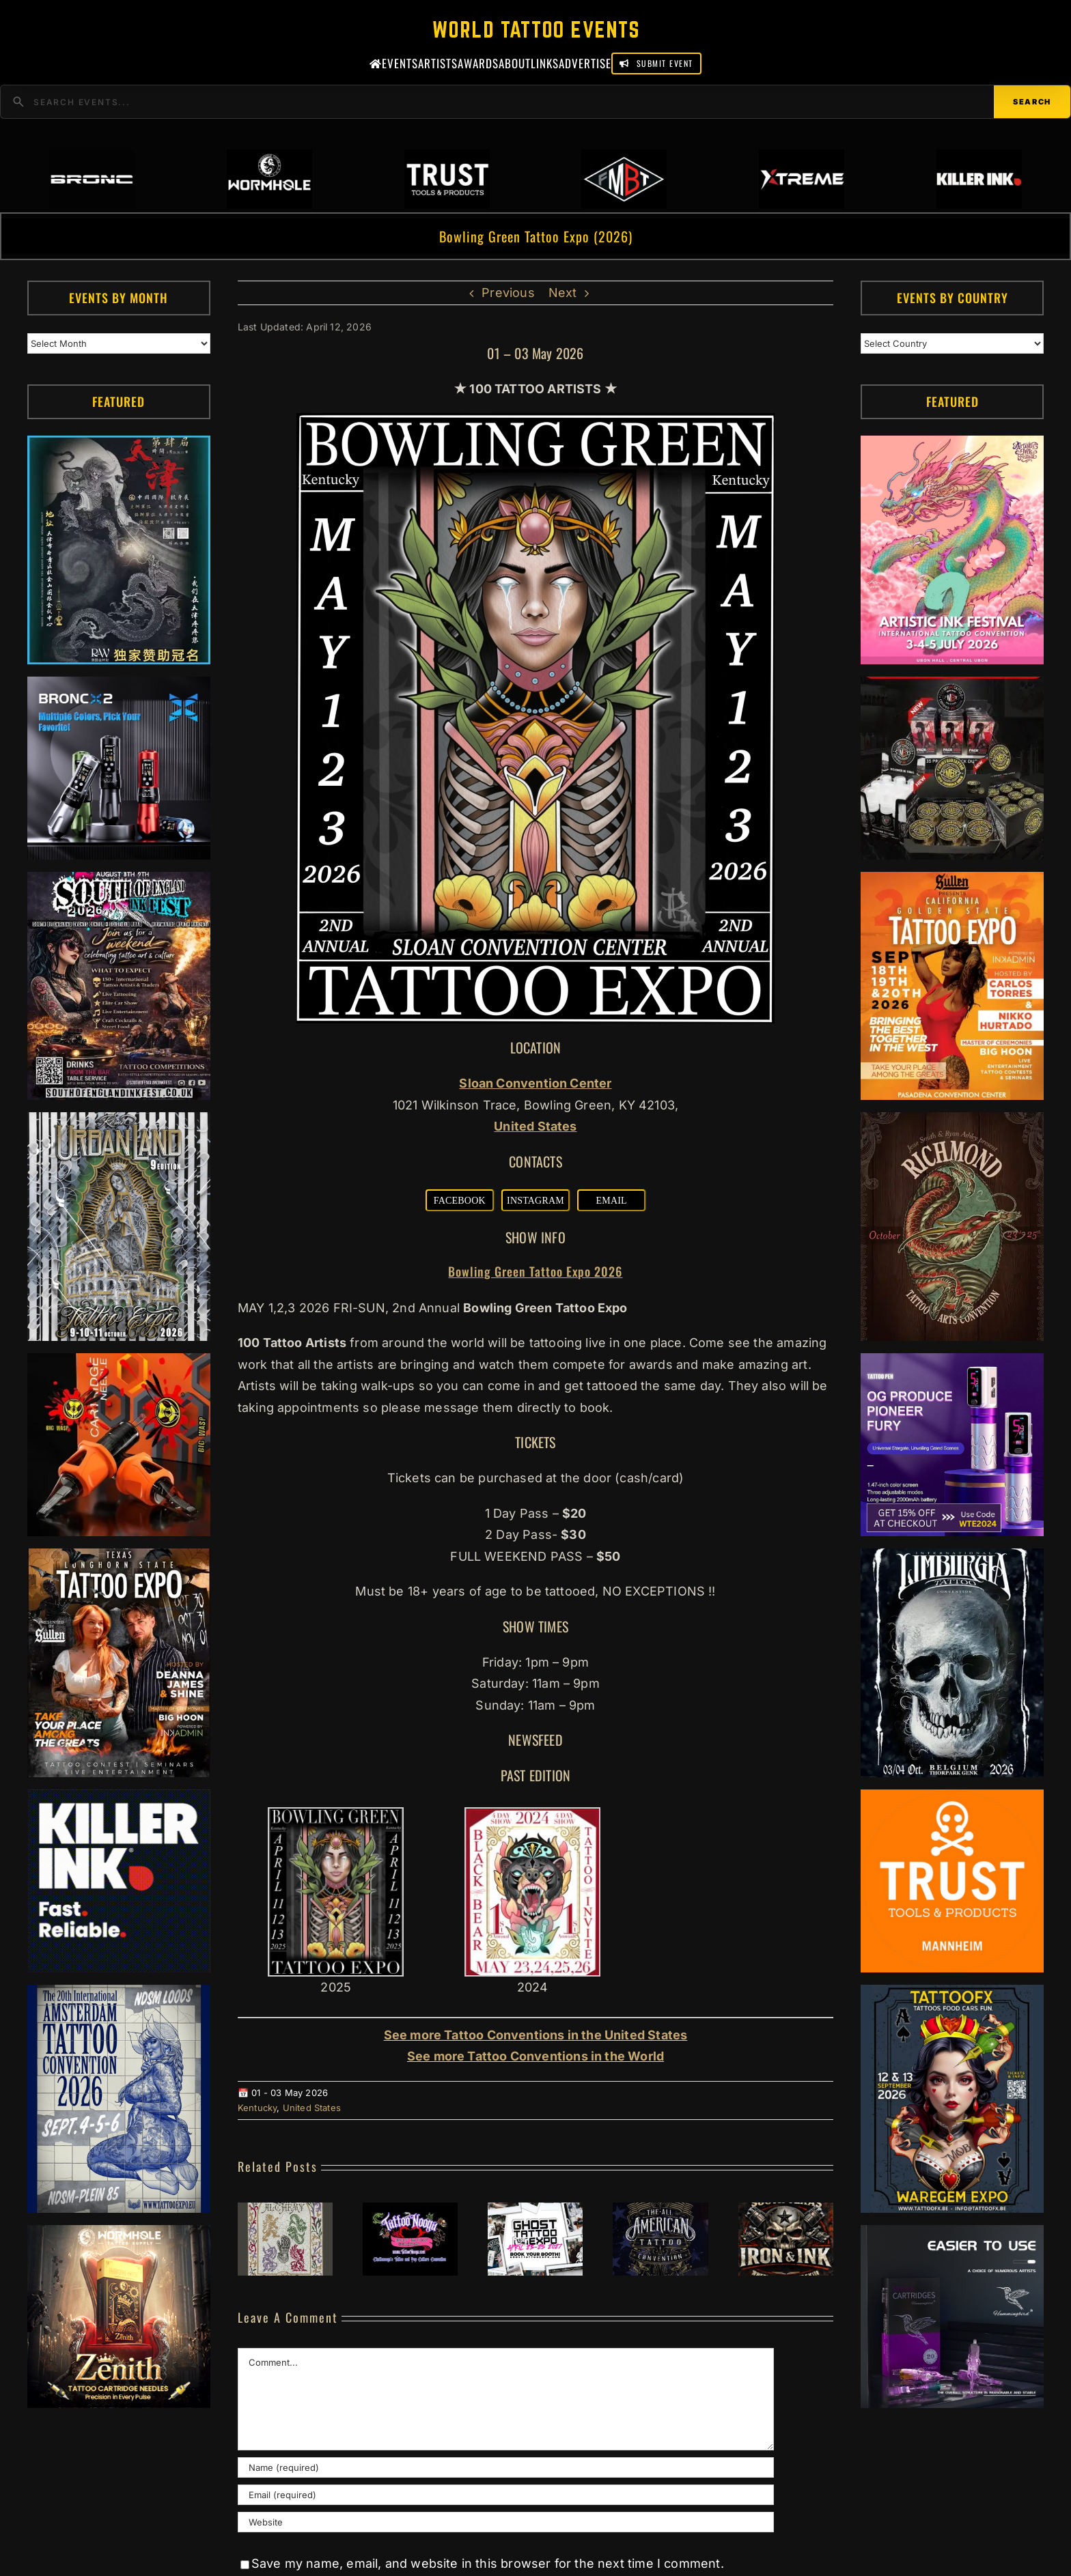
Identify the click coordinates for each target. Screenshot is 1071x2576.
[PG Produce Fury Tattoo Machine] (952, 1364)
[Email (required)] (506, 2495)
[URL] (506, 2522)
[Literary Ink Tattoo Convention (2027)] (285, 2210)
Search (1032, 102)
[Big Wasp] (118, 1364)
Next (562, 292)
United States (312, 2107)
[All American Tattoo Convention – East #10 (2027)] (660, 2210)
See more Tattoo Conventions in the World (535, 2056)
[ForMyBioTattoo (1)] (952, 687)
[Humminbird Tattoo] (952, 2235)
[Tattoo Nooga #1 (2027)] (410, 2210)
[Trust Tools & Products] (952, 1800)
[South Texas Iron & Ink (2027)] (785, 2210)
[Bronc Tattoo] (118, 687)
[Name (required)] (506, 2467)
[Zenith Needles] (118, 2235)
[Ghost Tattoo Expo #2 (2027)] (535, 2210)
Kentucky (257, 2107)
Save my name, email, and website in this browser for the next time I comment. (487, 2563)
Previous (508, 292)
